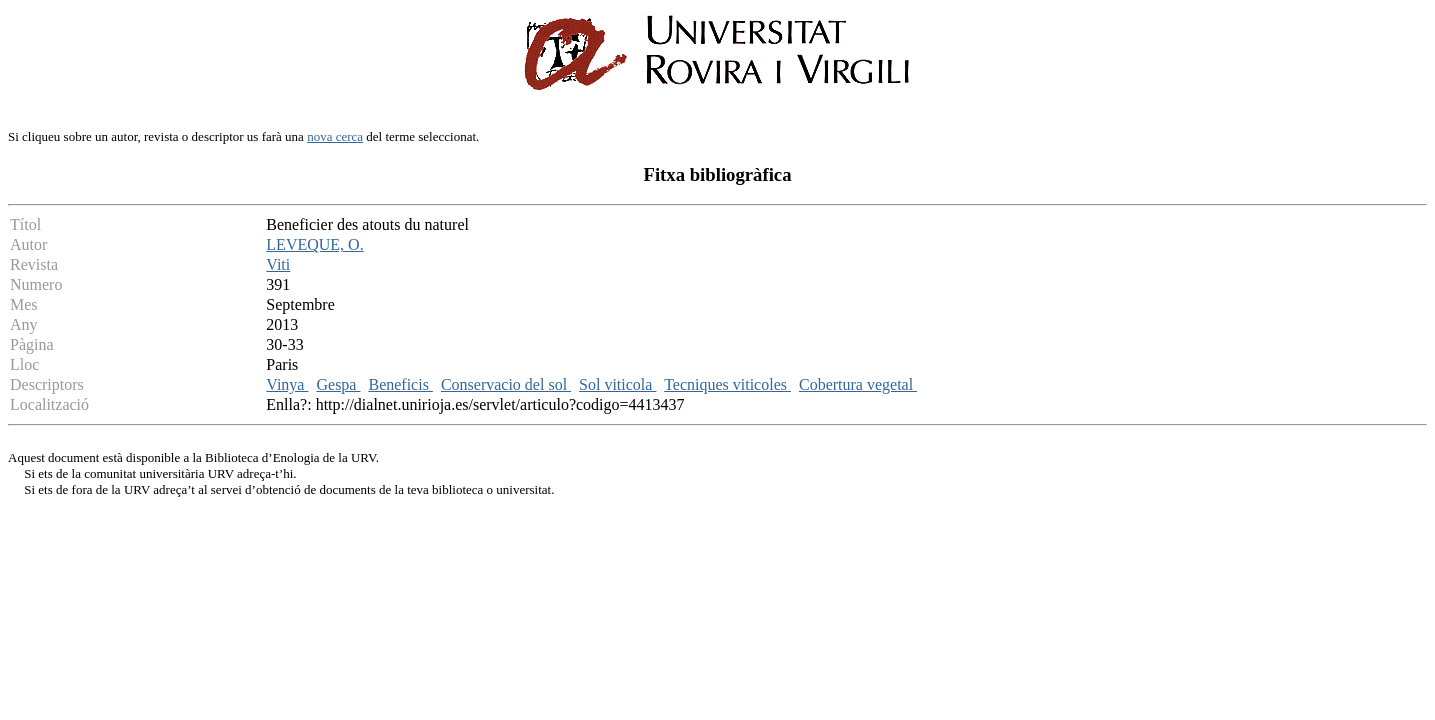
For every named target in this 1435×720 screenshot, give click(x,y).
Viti (278, 264)
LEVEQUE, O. (314, 244)
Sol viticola (617, 384)
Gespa (338, 384)
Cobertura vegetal (858, 384)
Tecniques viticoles (727, 384)
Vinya (287, 384)
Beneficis (400, 384)
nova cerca (335, 136)
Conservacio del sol (506, 384)
